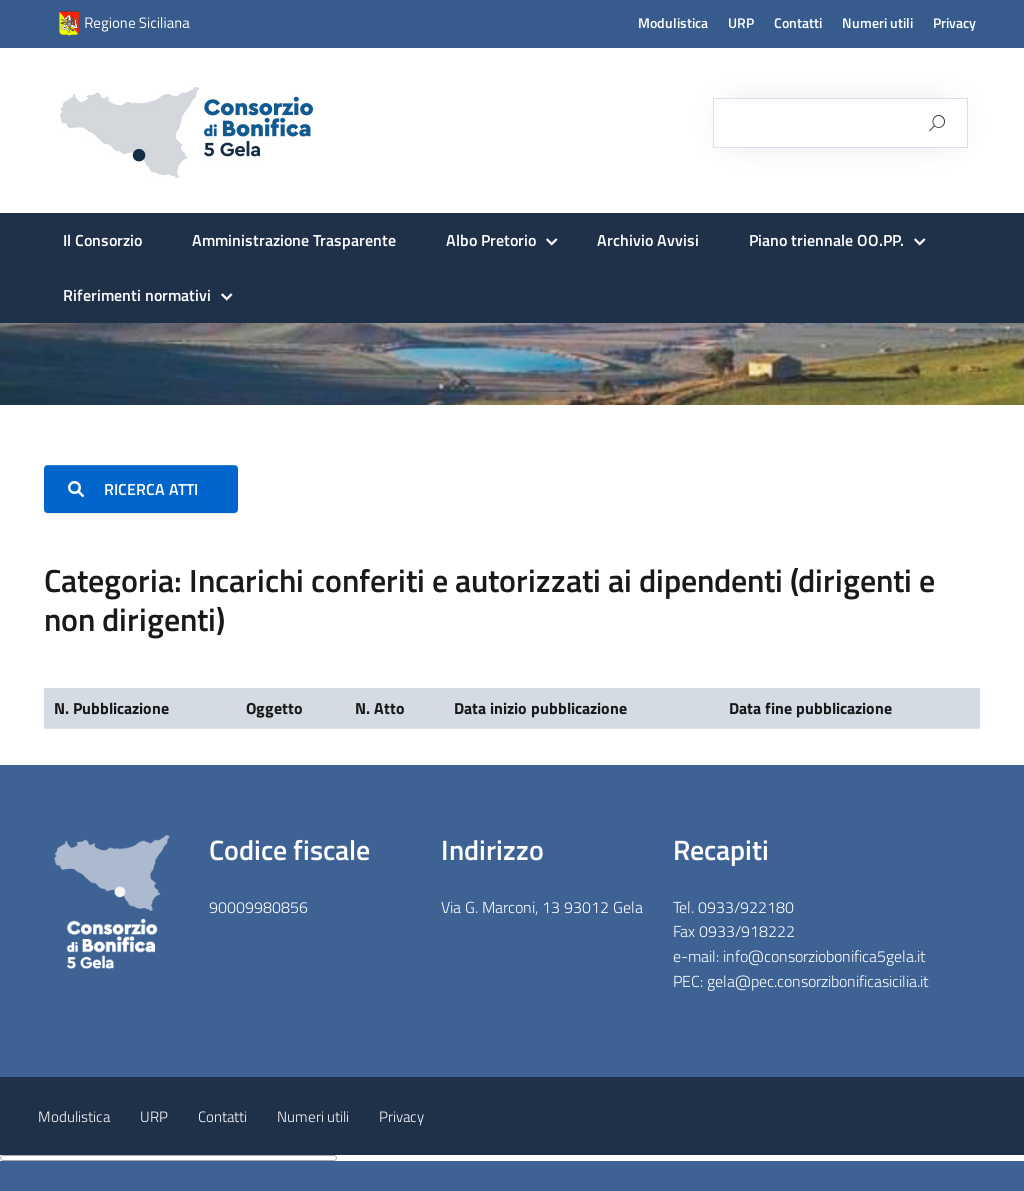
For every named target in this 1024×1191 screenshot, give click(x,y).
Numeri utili (877, 23)
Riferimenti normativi (137, 295)
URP (741, 23)
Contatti (798, 23)
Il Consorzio (102, 240)
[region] (512, 364)
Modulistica (673, 23)
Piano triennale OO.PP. (826, 240)
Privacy (954, 23)
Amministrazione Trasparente (294, 240)
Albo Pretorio (491, 240)
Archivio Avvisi (648, 240)
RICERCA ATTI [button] (141, 489)
